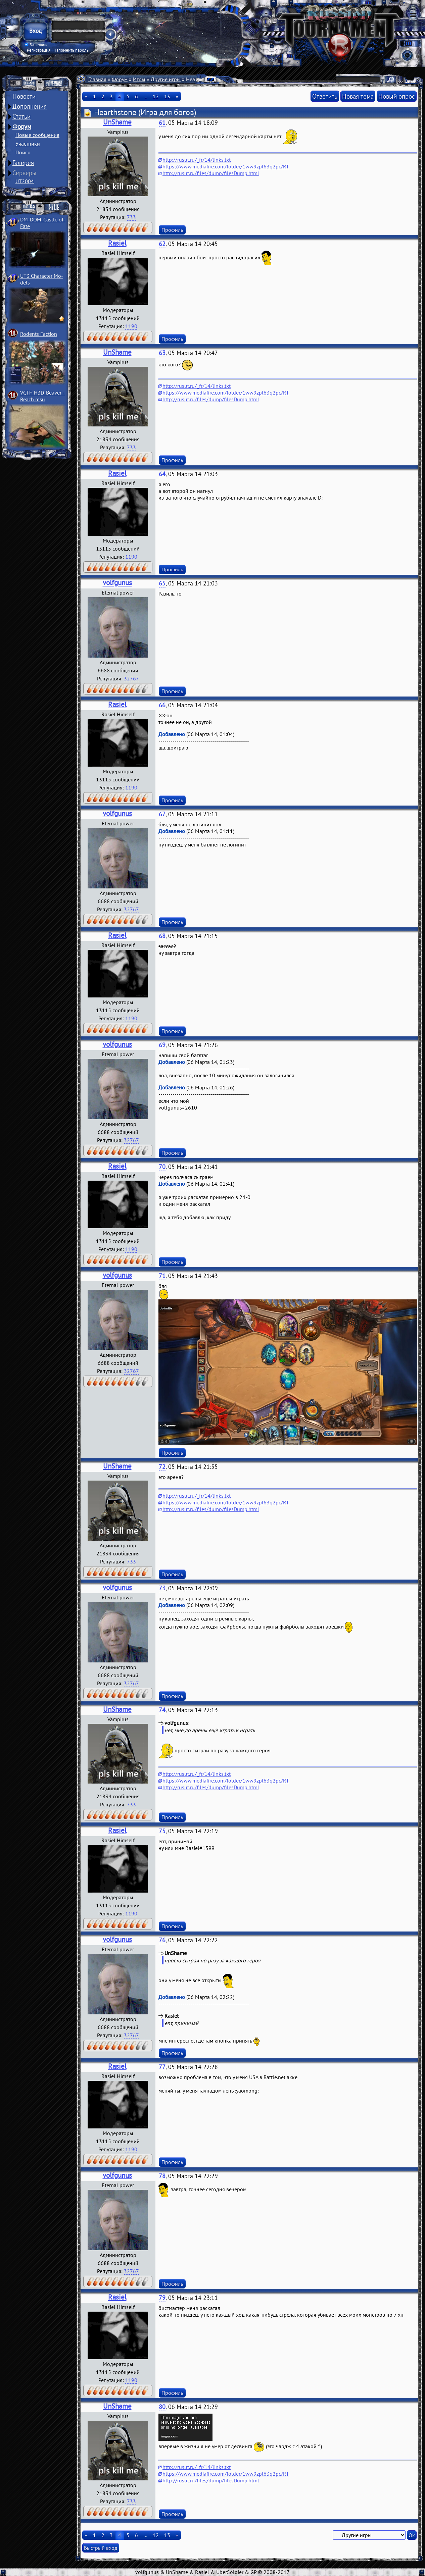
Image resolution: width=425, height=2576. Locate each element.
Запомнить (36, 44)
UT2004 (24, 181)
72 (162, 1467)
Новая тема (358, 96)
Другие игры (166, 79)
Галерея (23, 163)
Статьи (21, 116)
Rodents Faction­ (38, 333)
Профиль (172, 229)
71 (162, 1276)
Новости (24, 96)
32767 (131, 678)
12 (156, 96)
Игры (139, 79)
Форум (21, 126)
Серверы (24, 173)
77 (162, 2067)
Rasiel (117, 243)
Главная (97, 79)
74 (162, 1710)
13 (167, 96)
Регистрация (38, 50)
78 (162, 2176)
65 (162, 583)
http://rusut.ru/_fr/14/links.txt (196, 159)
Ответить (324, 96)
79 (162, 2298)
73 (162, 1588)
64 (162, 474)
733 (131, 217)
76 (162, 1940)
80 (162, 2407)
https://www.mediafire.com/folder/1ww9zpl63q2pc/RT (225, 166)
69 (162, 1045)
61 (162, 122)
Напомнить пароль (71, 50)
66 (162, 705)
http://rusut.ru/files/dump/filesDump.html (210, 173)
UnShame (117, 121)
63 (162, 353)
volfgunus (117, 582)
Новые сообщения (37, 135)
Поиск (22, 152)
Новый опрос (396, 96)
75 (162, 1831)
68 (162, 936)
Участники (27, 143)
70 (162, 1167)
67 (162, 814)
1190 (131, 326)
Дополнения (29, 106)
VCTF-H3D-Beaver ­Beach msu (42, 396)
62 (162, 244)
